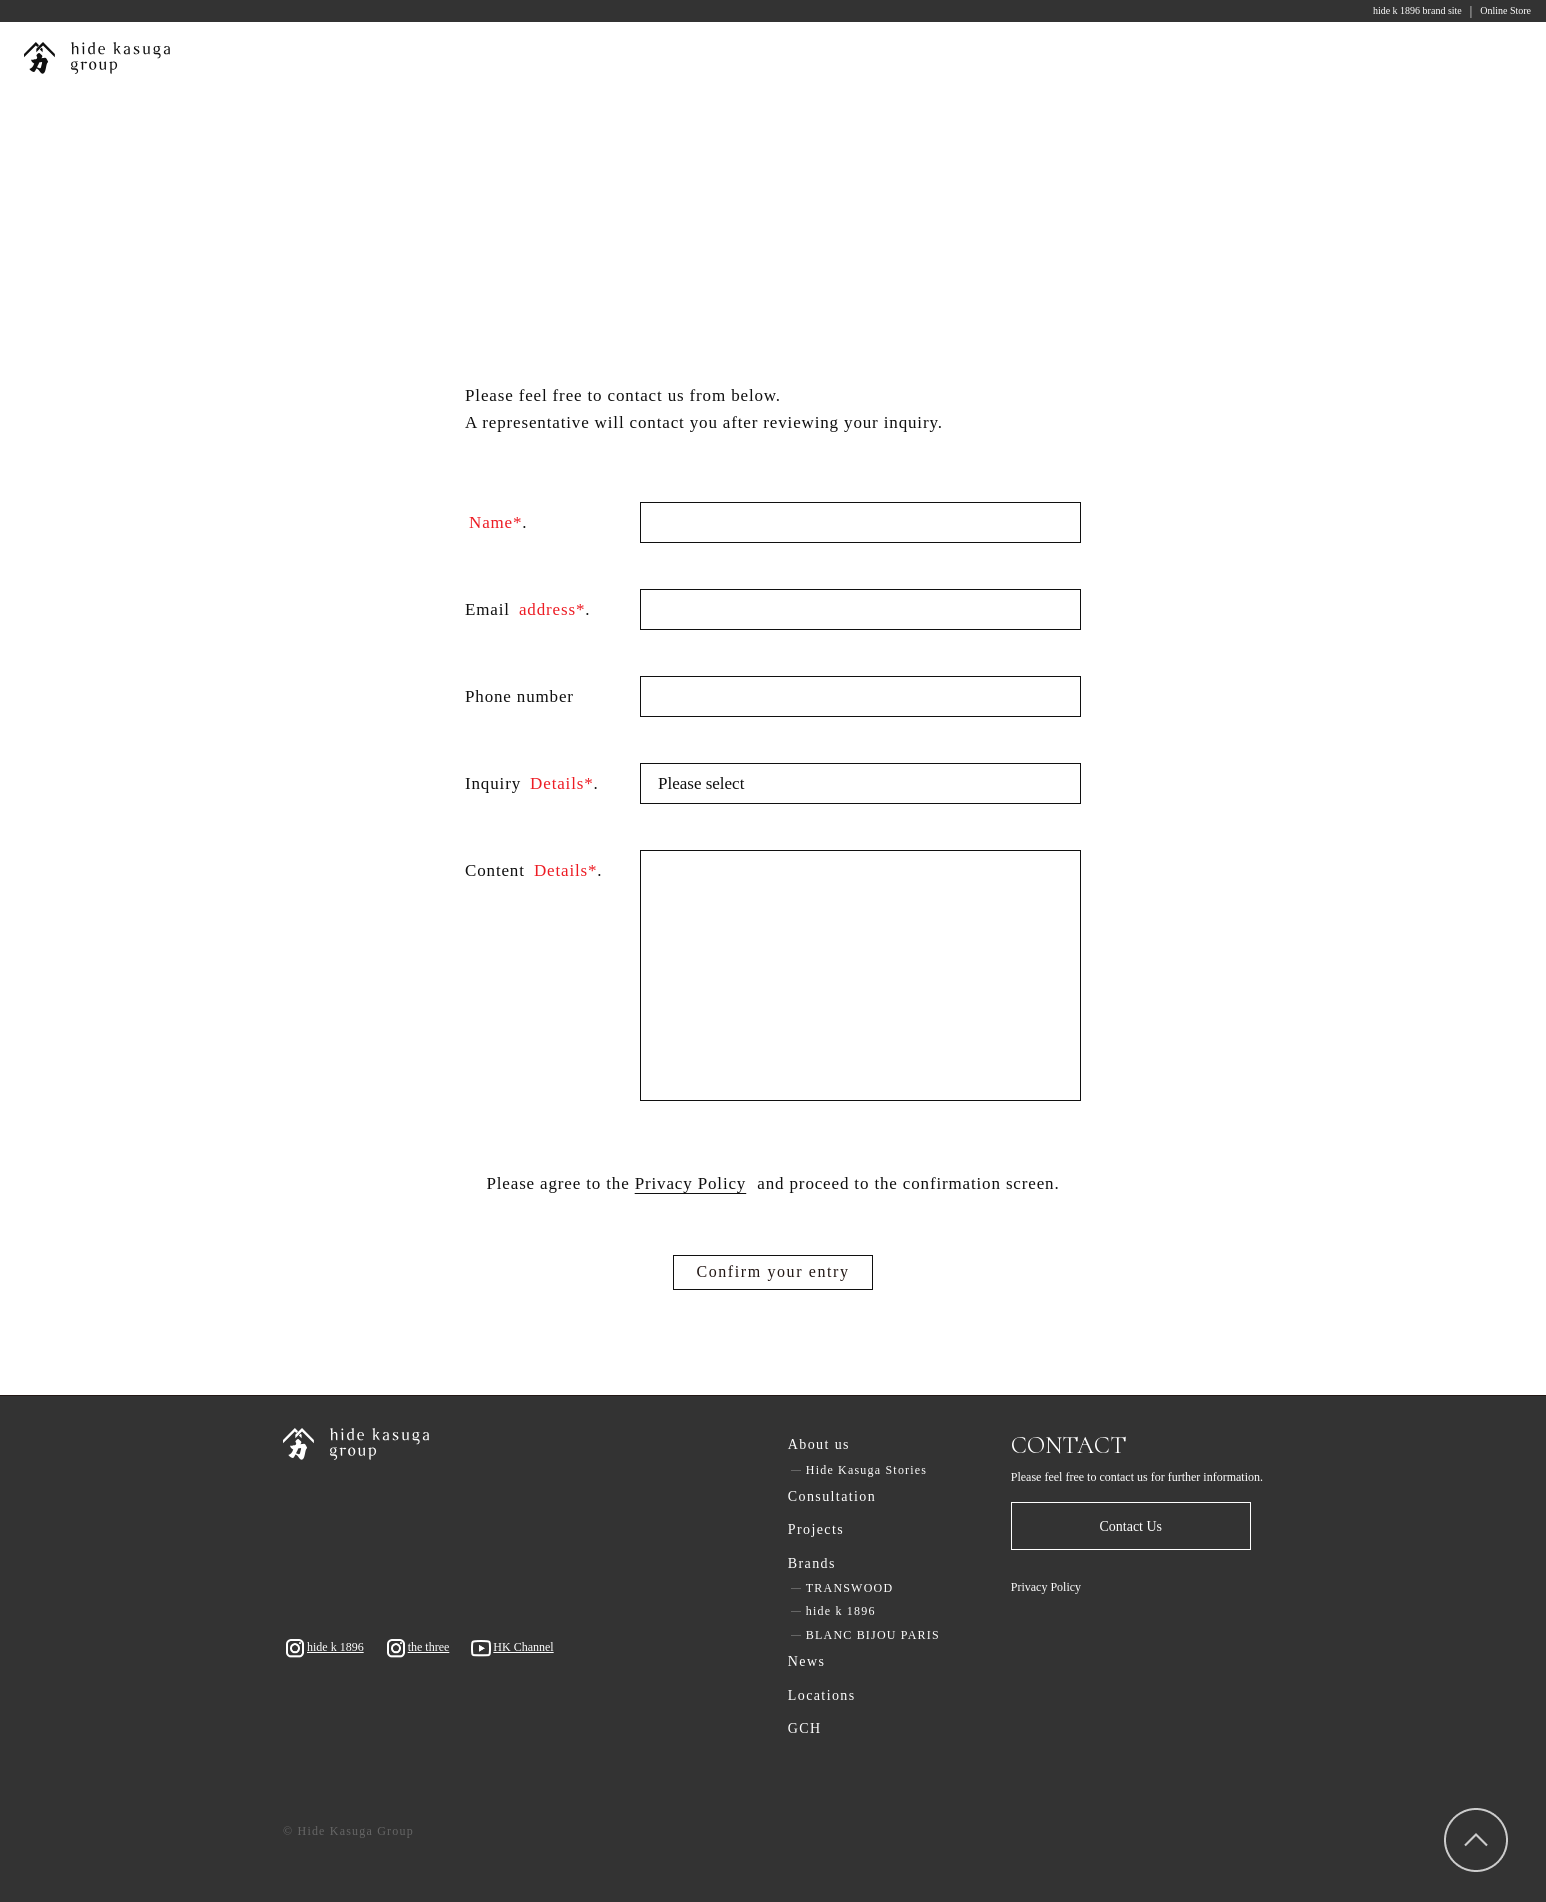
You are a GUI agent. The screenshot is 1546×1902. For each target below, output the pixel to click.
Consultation (832, 1496)
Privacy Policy (1046, 1587)
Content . (533, 871)
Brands (812, 1563)
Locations (822, 1695)
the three (417, 1648)
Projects (816, 1529)
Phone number (519, 696)
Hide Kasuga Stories (866, 1470)
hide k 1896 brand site (1417, 11)
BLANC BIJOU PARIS (873, 1635)
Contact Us (1130, 1526)
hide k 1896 (323, 1648)
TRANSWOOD (849, 1588)
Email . (527, 610)
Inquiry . (532, 784)
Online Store (1505, 11)
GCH (805, 1728)
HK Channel (511, 1648)
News (806, 1661)
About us (819, 1444)
